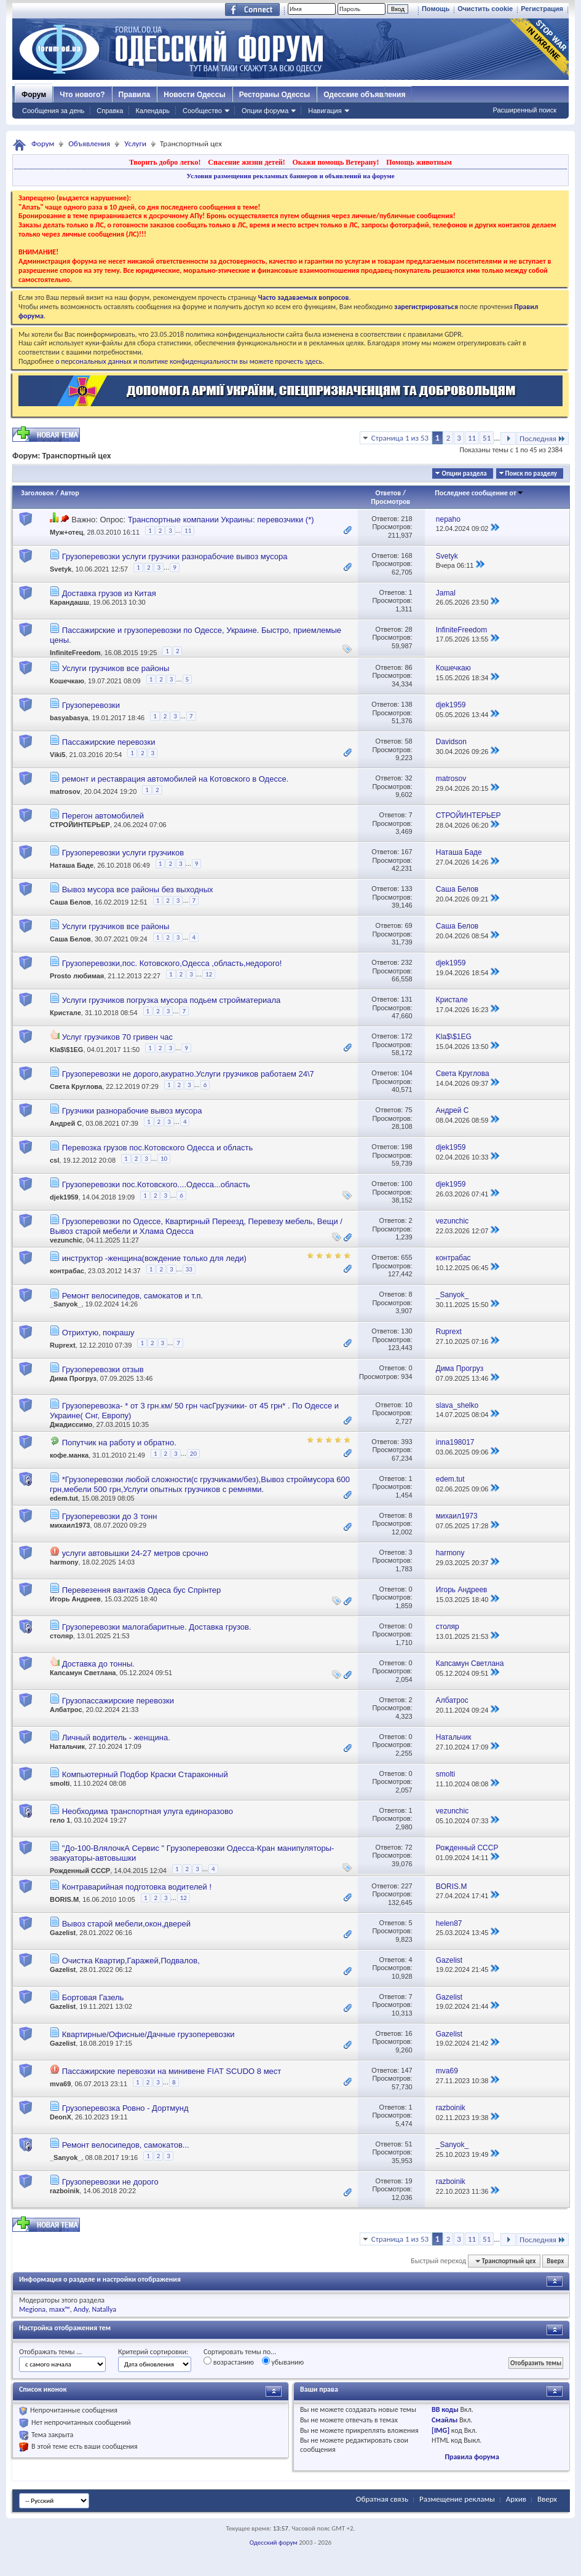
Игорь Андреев (75, 1599)
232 (406, 962)
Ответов (388, 493)
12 (208, 974)
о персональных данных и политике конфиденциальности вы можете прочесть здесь (188, 361)
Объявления (89, 143)
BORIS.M (64, 1899)
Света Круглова (76, 1087)
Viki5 (58, 754)
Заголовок (37, 493)
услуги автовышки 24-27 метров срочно (135, 1553)
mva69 (60, 2083)
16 (408, 2033)
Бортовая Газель (93, 1997)
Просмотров (390, 501)
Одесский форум (274, 2543)
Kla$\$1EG (66, 1050)
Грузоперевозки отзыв (103, 1369)
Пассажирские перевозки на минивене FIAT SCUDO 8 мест (172, 2071)
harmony (64, 1562)
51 (487, 437)
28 (408, 629)
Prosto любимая (77, 976)
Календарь (152, 110)
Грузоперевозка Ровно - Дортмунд (125, 2108)
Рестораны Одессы (274, 94)
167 (406, 851)
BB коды (445, 2409)
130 (406, 1331)
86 (408, 667)
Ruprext (63, 1345)
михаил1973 (70, 1525)
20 (193, 1454)
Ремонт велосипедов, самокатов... (125, 2145)
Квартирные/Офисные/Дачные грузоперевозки (148, 2034)
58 (408, 741)
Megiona (32, 2309)
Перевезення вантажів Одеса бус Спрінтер (141, 1590)
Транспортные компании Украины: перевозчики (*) (221, 519)
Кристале (65, 1013)
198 (406, 1146)
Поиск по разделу (531, 473)
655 (406, 1257)
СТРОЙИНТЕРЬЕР (80, 824)
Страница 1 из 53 (400, 437)
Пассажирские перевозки (109, 742)
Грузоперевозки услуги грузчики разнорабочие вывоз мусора (175, 556)
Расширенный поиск (524, 110)
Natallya (104, 2309)
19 (408, 2181)
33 (189, 1269)
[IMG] (440, 2430)
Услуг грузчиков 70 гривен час (117, 1037)
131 (406, 999)
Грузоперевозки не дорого (110, 2181)
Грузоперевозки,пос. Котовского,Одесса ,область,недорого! (172, 963)
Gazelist (63, 1932)
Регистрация (542, 8)
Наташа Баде (71, 866)
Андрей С (66, 1124)
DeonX (60, 2117)
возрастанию (229, 2361)
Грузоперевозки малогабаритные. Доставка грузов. (156, 1627)
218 (406, 518)
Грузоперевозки (91, 705)
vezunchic (66, 1240)
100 (406, 1183)
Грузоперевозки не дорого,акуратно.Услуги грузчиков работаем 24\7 (188, 1073)
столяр (61, 1635)
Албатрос (66, 1709)
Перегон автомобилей (103, 815)
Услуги (135, 143)
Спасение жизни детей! (246, 162)
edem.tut (64, 1498)
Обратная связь (382, 2498)
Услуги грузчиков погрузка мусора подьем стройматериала (171, 1000)
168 (406, 555)
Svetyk (60, 569)
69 (408, 925)
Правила (135, 94)
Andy (81, 2309)
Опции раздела (463, 473)
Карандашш (69, 602)
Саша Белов (70, 902)
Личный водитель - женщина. (116, 1737)
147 (406, 2070)
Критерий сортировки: (153, 2351)
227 (406, 1886)
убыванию (283, 2361)
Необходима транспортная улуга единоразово (147, 1811)
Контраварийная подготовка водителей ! (136, 1886)
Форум (34, 94)
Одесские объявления (364, 94)
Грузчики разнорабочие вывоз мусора (132, 1110)
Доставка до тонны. (98, 1663)
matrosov (65, 791)
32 (408, 778)
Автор (69, 493)
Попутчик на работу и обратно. (119, 1442)
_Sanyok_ (65, 1304)
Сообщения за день (53, 110)
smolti (59, 1783)
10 (163, 1159)
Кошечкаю (67, 681)
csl (54, 1160)
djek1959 (64, 1197)
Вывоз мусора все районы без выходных (137, 889)
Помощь (435, 8)
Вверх (555, 2261)
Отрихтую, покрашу (98, 1332)
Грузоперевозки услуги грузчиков (123, 852)
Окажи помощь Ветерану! (335, 162)
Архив (516, 2498)
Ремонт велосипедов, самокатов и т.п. (132, 1295)
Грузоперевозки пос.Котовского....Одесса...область (156, 1184)
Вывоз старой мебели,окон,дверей (126, 1923)
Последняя (543, 438)
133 (406, 888)
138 (406, 704)
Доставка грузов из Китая (109, 593)
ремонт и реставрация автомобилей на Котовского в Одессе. (175, 778)
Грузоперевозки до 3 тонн (109, 1516)
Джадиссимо (71, 1424)
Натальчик (67, 1746)
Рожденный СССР (80, 1870)
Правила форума (472, 2456)
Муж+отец (66, 532)
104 (406, 1073)
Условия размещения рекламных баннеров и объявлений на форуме (290, 175)
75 (408, 1109)
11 (472, 437)
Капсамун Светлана (83, 1672)
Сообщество (202, 110)
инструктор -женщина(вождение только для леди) (154, 1258)
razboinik (64, 2190)
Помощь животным (419, 162)
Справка (110, 110)
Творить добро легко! (165, 162)
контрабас (67, 1271)
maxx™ (59, 2309)
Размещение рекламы (457, 2498)
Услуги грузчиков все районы (116, 668)
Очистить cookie (485, 8)
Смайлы (444, 2420)
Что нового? (82, 94)
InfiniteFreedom (75, 652)
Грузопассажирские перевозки (118, 1700)
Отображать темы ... (50, 2351)
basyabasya (69, 718)
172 (406, 1036)
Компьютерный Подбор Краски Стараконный (145, 1774)
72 (408, 1847)
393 (406, 1441)
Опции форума (265, 110)
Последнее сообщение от (479, 493)
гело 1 (60, 1820)
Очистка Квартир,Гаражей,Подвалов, (131, 1960)
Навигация (324, 110)
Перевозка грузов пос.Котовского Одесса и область (157, 1147)
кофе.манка (69, 1455)
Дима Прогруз (73, 1378)
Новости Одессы (194, 94)
